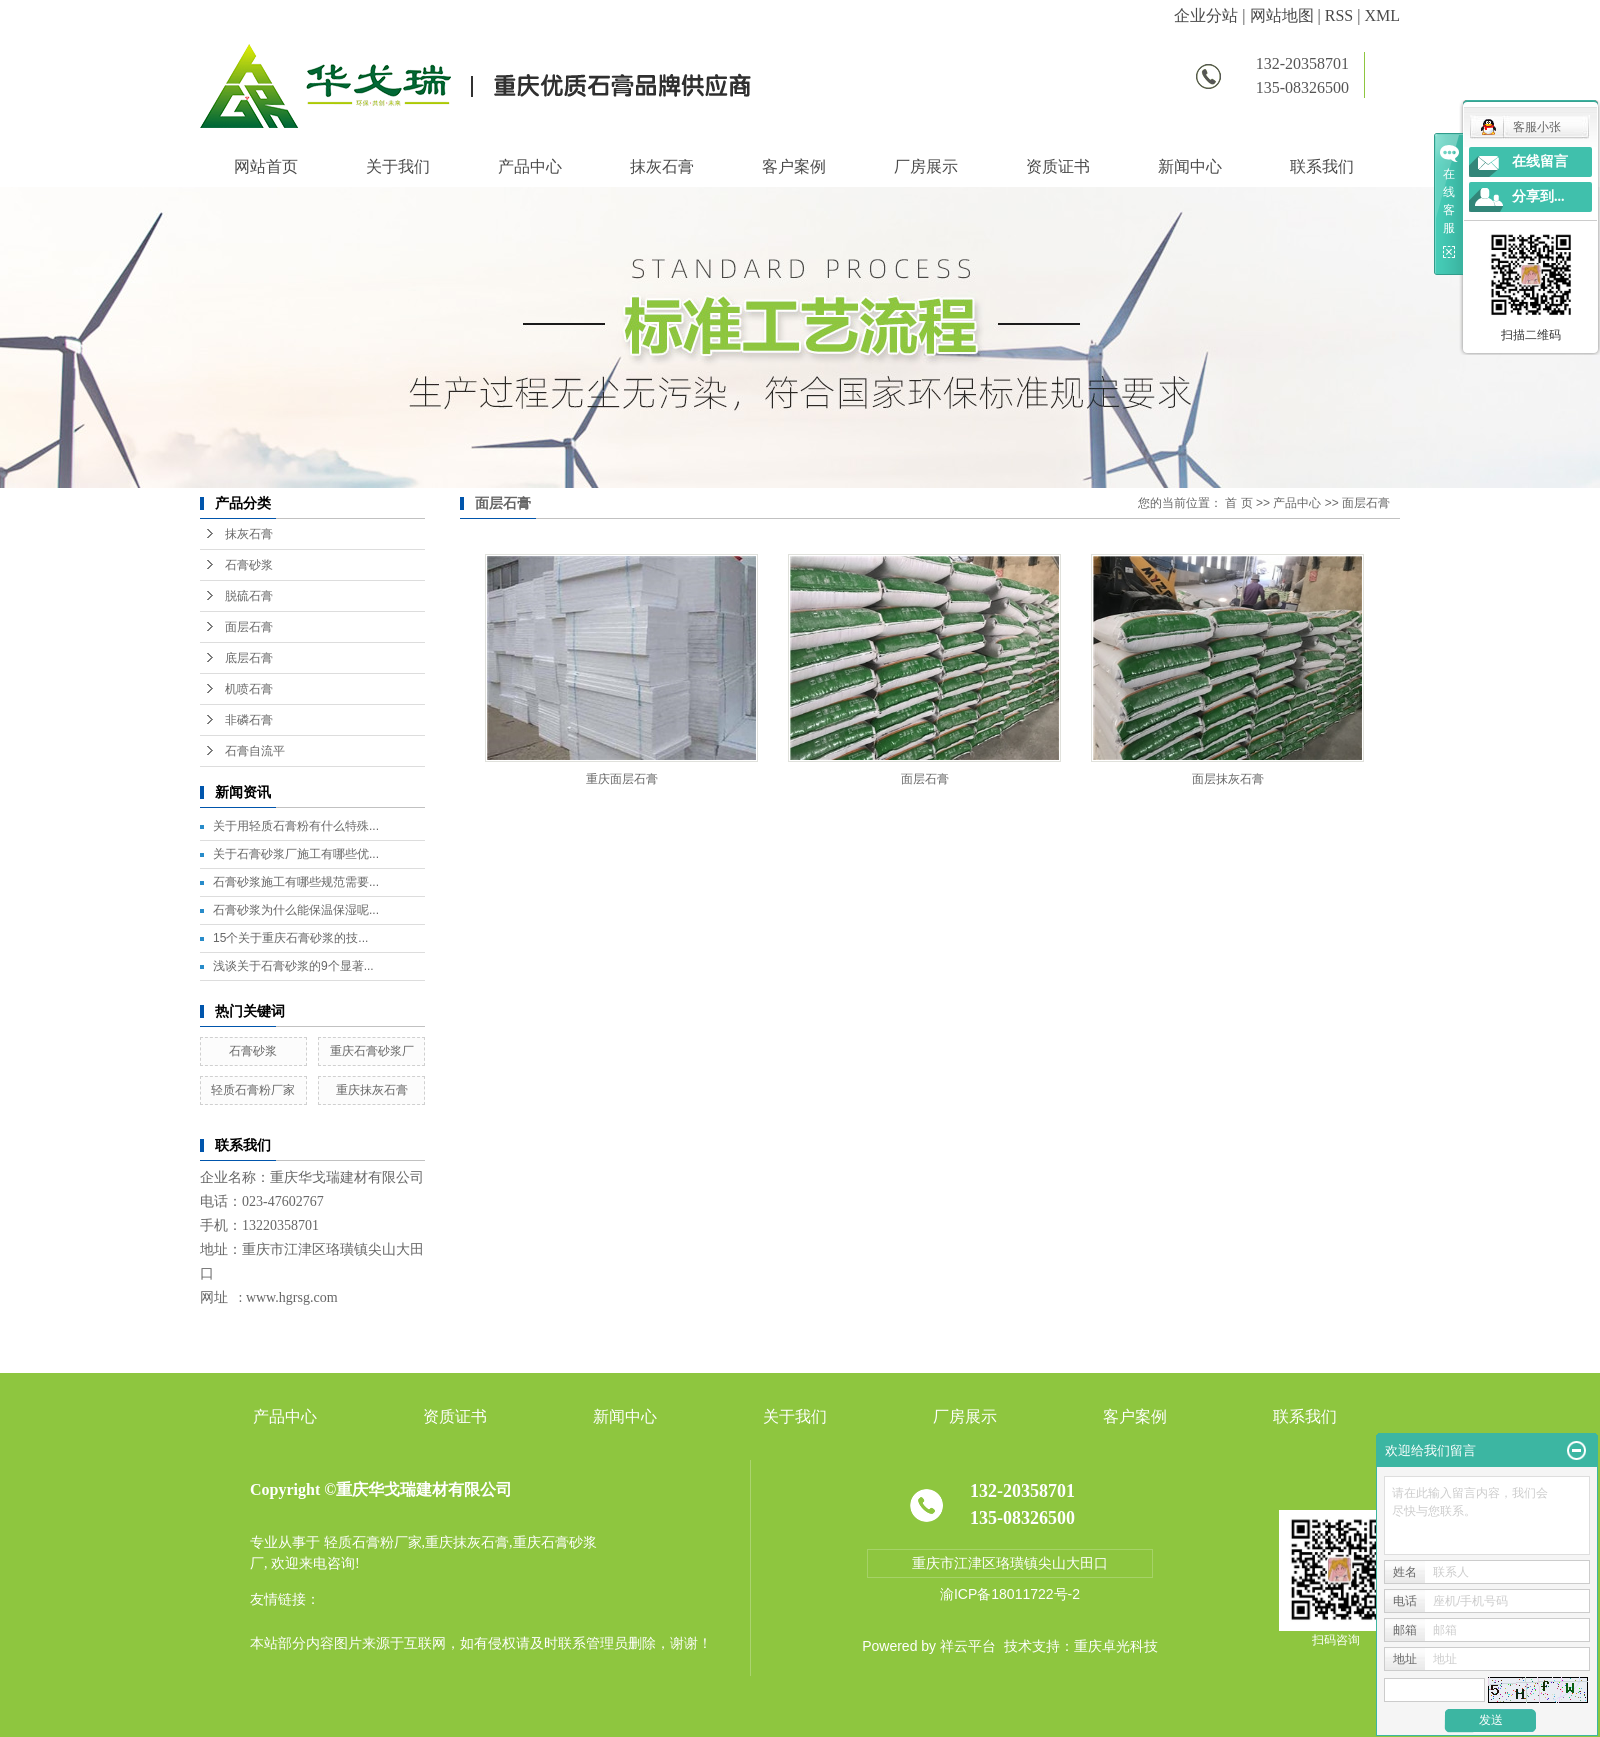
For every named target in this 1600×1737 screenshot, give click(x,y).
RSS (1339, 15)
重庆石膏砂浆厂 (372, 1051)
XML (1382, 15)
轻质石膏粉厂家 (253, 1090)
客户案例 (794, 166)
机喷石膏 (249, 689)
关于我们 (398, 166)
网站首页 (266, 166)
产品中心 (530, 166)
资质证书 (1058, 166)
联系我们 (1322, 166)
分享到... (1538, 196)
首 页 (1238, 503)
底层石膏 (249, 658)
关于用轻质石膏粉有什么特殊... (296, 826)
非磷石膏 (249, 720)
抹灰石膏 (662, 166)
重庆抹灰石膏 (372, 1090)
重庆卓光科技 (1116, 1646)
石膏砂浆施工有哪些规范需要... (296, 882)
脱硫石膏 (249, 596)
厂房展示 (926, 166)
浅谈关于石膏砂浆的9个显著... (293, 966)
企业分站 (1206, 15)
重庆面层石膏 (622, 779)
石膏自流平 (255, 751)
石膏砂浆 (249, 565)
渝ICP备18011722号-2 (1010, 1594)
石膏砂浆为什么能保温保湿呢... (296, 910)
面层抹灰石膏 (1228, 779)
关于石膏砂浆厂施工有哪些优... (296, 854)
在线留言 (1540, 161)
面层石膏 (249, 627)
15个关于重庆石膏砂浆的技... (290, 938)
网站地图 (1282, 15)
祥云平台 (968, 1646)
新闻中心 (1190, 166)
